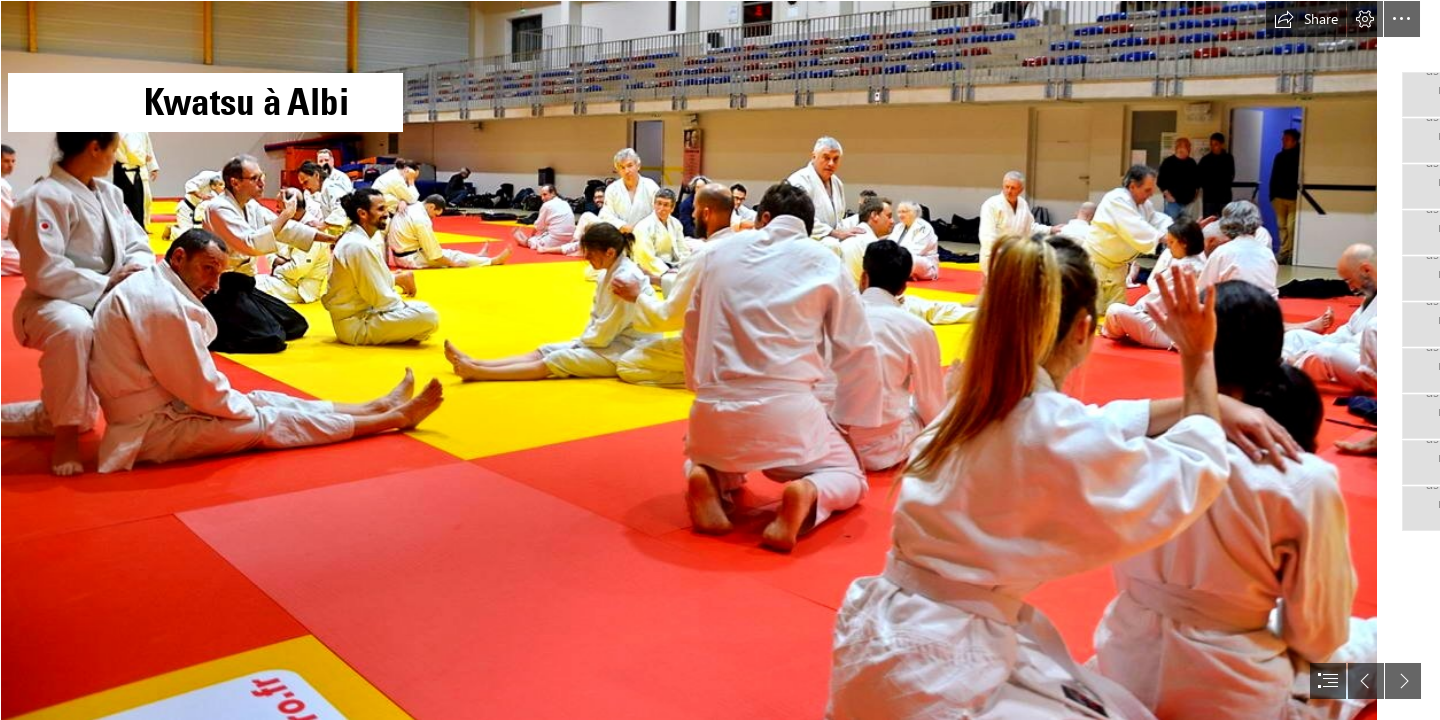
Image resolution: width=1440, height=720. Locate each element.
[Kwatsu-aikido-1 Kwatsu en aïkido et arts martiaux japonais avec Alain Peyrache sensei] (688, 360)
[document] (720, 360)
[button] (1306, 19)
